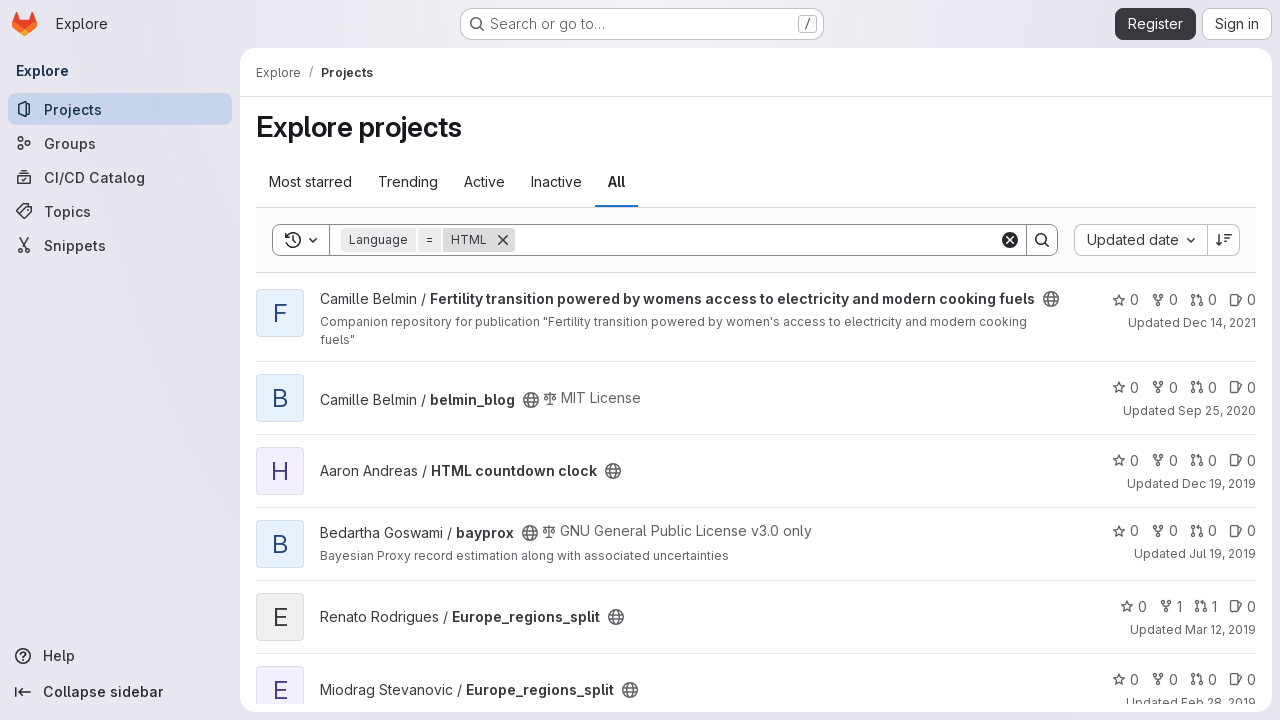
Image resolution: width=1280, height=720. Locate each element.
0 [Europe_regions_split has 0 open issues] (1242, 606)
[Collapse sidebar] (120, 692)
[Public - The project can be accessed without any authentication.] (1051, 299)
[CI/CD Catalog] (120, 177)
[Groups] (120, 143)
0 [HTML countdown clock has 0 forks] (1164, 460)
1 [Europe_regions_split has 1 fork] (1170, 606)
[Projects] (120, 109)
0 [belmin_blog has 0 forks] (1164, 387)
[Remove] (503, 240)
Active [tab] (484, 181)
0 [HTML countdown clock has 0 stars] (1125, 460)
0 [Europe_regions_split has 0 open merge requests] (1203, 679)
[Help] (120, 656)
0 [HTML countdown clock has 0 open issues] (1242, 460)
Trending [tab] (408, 181)
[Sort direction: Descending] (1224, 240)
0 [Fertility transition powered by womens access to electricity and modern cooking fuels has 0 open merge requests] (1203, 299)
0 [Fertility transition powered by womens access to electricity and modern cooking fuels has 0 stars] (1125, 299)
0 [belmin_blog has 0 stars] (1125, 387)
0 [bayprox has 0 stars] (1125, 530)
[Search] (757, 240)
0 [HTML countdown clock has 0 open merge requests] (1203, 460)
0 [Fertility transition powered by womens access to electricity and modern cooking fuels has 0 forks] (1164, 299)
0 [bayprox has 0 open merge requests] (1203, 530)
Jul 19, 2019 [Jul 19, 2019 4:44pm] (1222, 553)
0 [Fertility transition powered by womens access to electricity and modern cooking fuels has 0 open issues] (1242, 299)
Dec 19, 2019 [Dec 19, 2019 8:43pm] (1219, 483)
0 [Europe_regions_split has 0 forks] (1164, 679)
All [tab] (616, 181)
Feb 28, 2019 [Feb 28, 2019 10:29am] (1218, 702)
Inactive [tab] (556, 181)
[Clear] (1010, 240)
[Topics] (120, 211)
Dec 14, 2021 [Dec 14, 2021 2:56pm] (1219, 322)
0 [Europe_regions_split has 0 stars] (1133, 606)
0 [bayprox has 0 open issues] (1242, 530)
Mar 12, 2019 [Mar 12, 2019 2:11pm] (1220, 629)
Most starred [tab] (310, 181)
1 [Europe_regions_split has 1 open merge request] (1205, 606)
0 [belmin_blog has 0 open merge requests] (1203, 387)
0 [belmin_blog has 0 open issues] (1242, 387)
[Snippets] (120, 245)
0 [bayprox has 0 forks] (1164, 530)
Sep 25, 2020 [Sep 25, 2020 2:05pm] (1217, 410)
